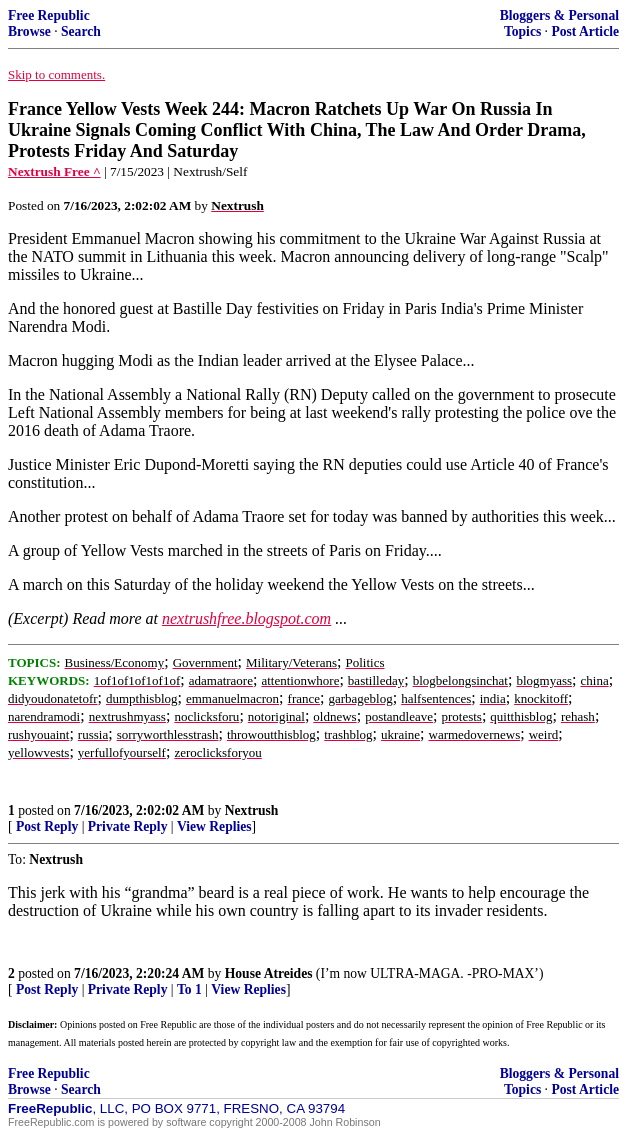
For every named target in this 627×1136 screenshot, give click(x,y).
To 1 (189, 989)
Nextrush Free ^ (54, 171)
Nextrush (252, 810)
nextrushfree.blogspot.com (246, 618)
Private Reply (128, 826)
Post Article (585, 31)
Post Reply (47, 826)
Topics (522, 31)
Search (81, 31)
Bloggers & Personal (559, 15)
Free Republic (49, 15)
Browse (29, 31)
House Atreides (269, 973)
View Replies (214, 826)
